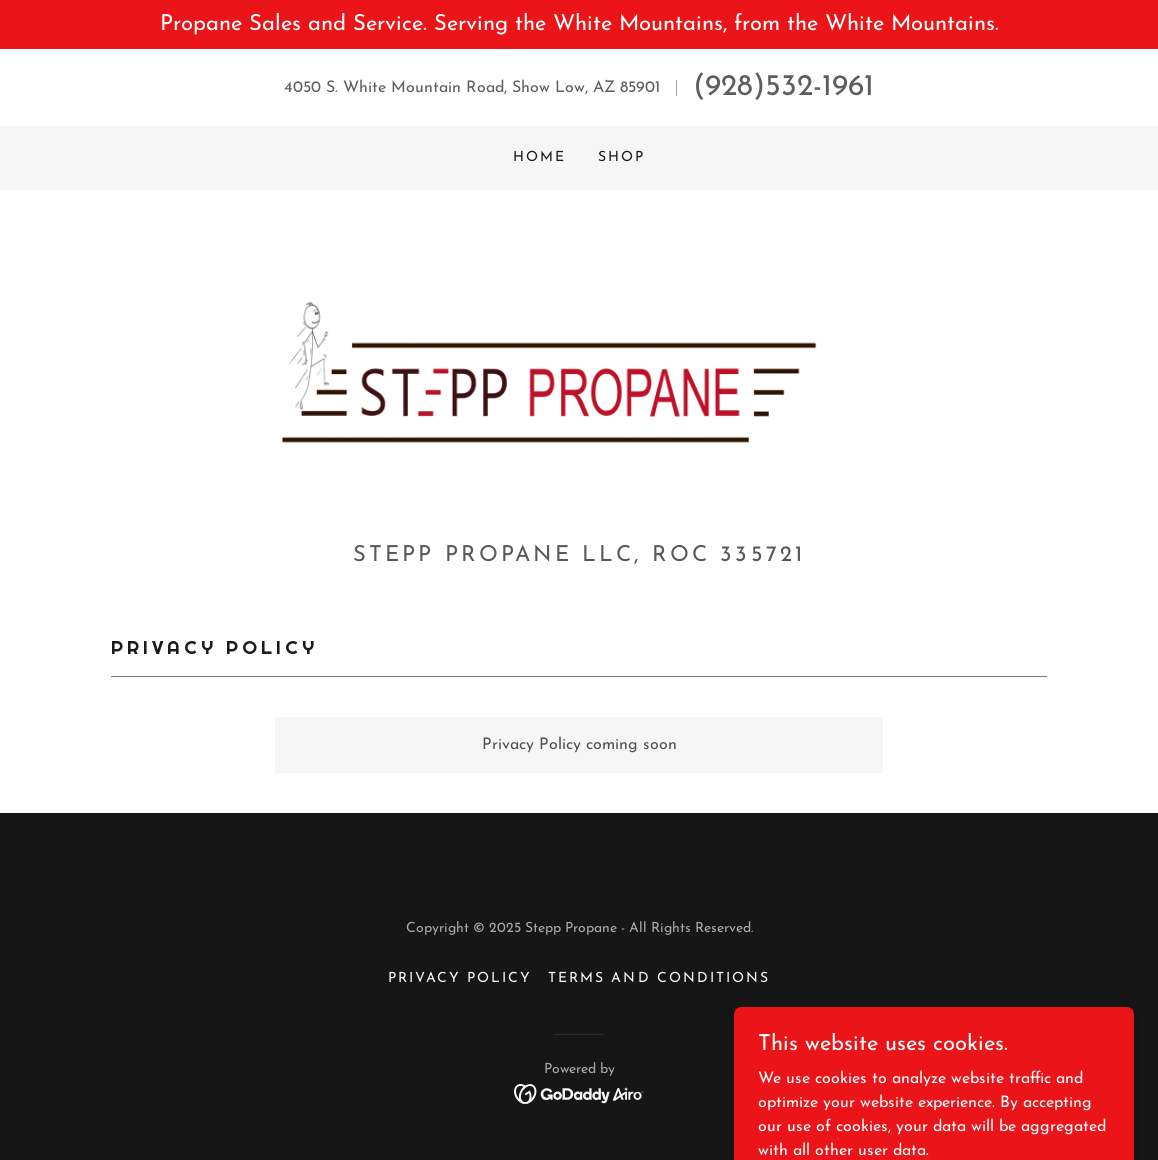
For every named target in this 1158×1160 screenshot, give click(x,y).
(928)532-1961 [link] (783, 87)
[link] (579, 373)
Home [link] (539, 157)
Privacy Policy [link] (460, 978)
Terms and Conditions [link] (658, 978)
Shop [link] (621, 157)
